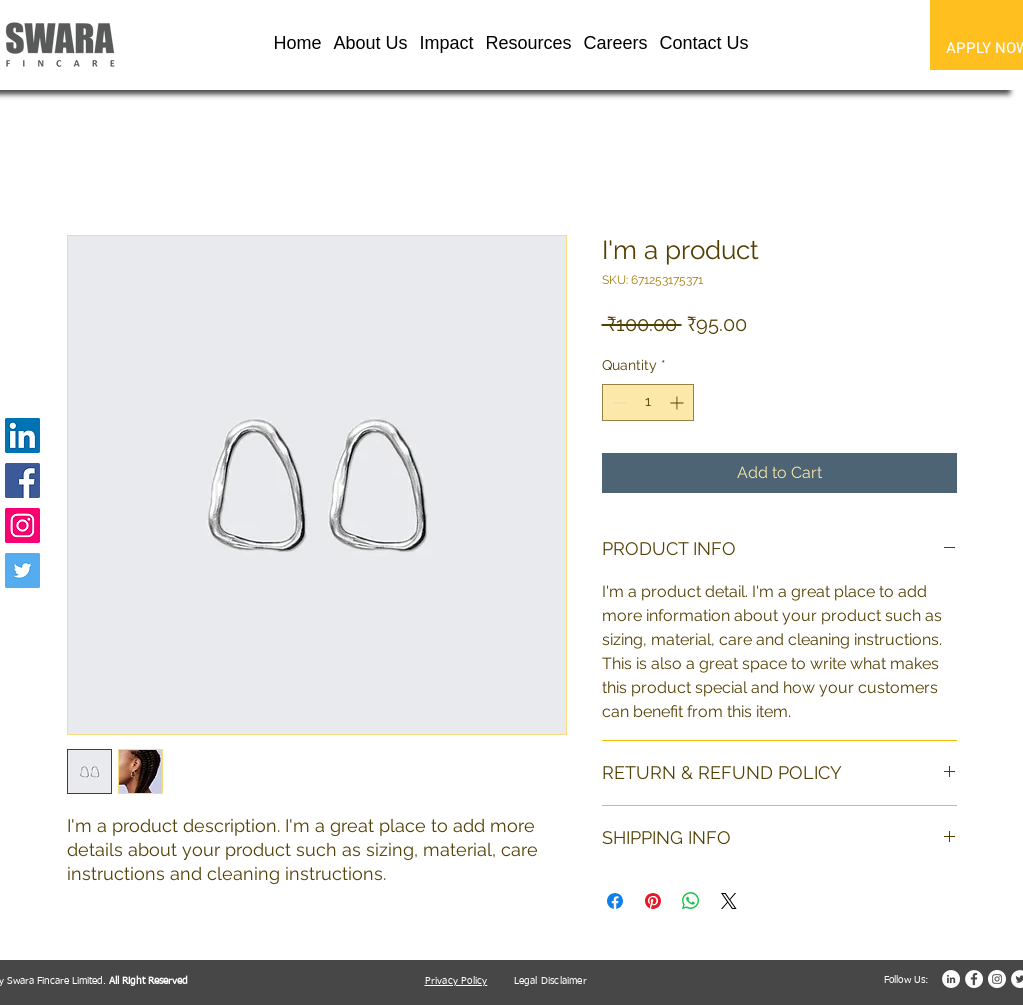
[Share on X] (729, 901)
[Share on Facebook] (615, 901)
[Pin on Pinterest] (653, 901)
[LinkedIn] (22, 435)
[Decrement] (617, 402)
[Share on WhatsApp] (691, 901)
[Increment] (678, 402)
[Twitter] (22, 570)
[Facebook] (22, 480)
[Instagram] (22, 525)
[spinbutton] (648, 402)
